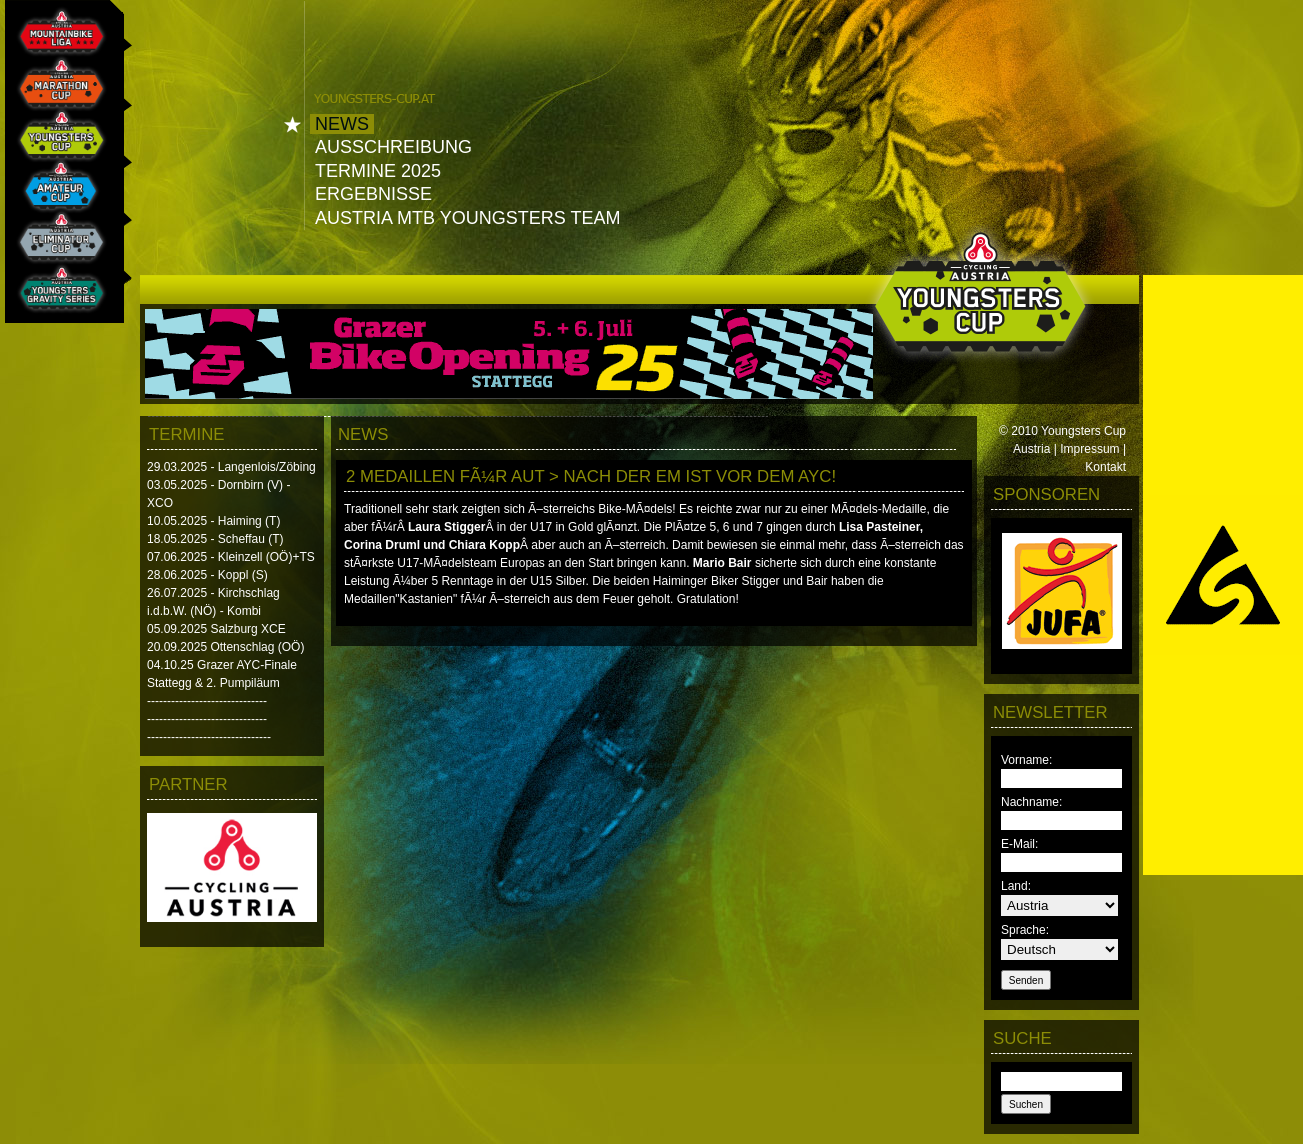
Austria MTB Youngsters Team (467, 218)
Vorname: (1026, 760)
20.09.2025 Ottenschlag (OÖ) (225, 647)
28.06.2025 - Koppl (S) (207, 575)
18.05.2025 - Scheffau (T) (215, 539)
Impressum (1089, 449)
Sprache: (1025, 930)
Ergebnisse (373, 194)
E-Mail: (1019, 844)
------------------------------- (209, 737)
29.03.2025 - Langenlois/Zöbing (231, 467)
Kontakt (1105, 467)
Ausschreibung (393, 147)
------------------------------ (207, 701)
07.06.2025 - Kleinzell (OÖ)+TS (231, 557)
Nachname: (1031, 802)
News (342, 124)
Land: (1016, 886)
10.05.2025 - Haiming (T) (213, 521)
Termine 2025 (378, 171)
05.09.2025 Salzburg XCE (216, 629)
